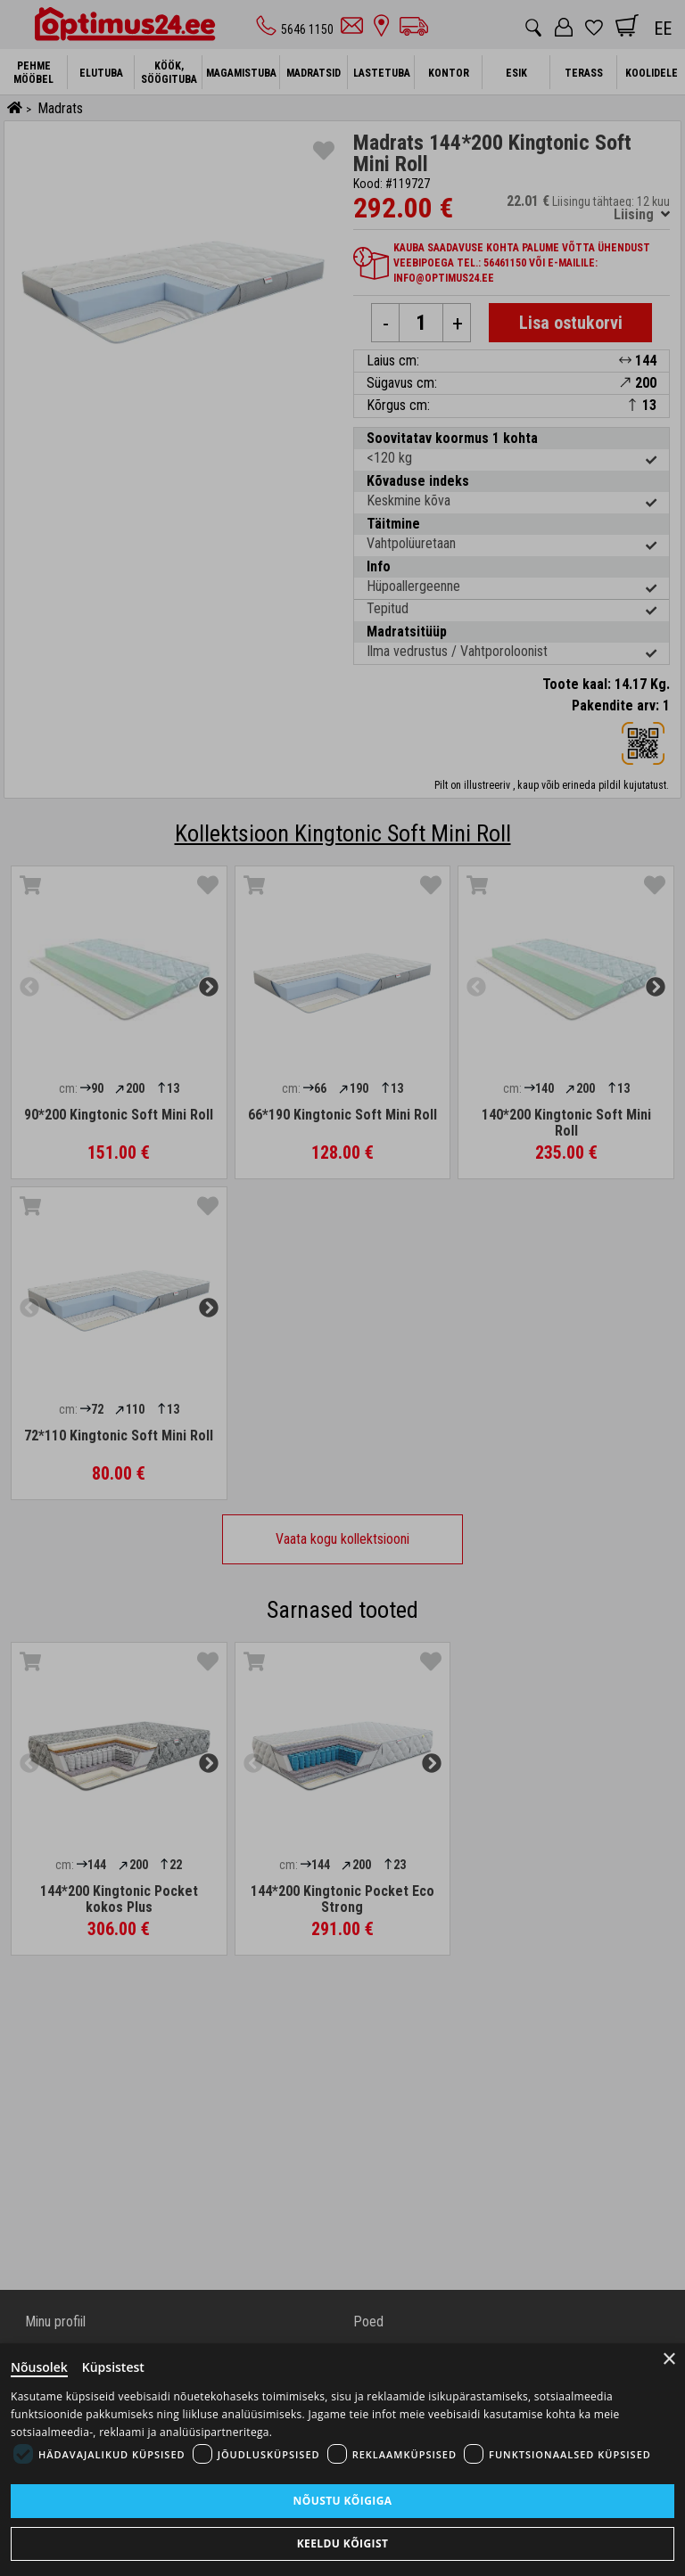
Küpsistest (113, 2367)
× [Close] (669, 2359)
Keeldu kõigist (343, 2543)
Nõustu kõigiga (342, 2500)
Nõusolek (39, 2367)
